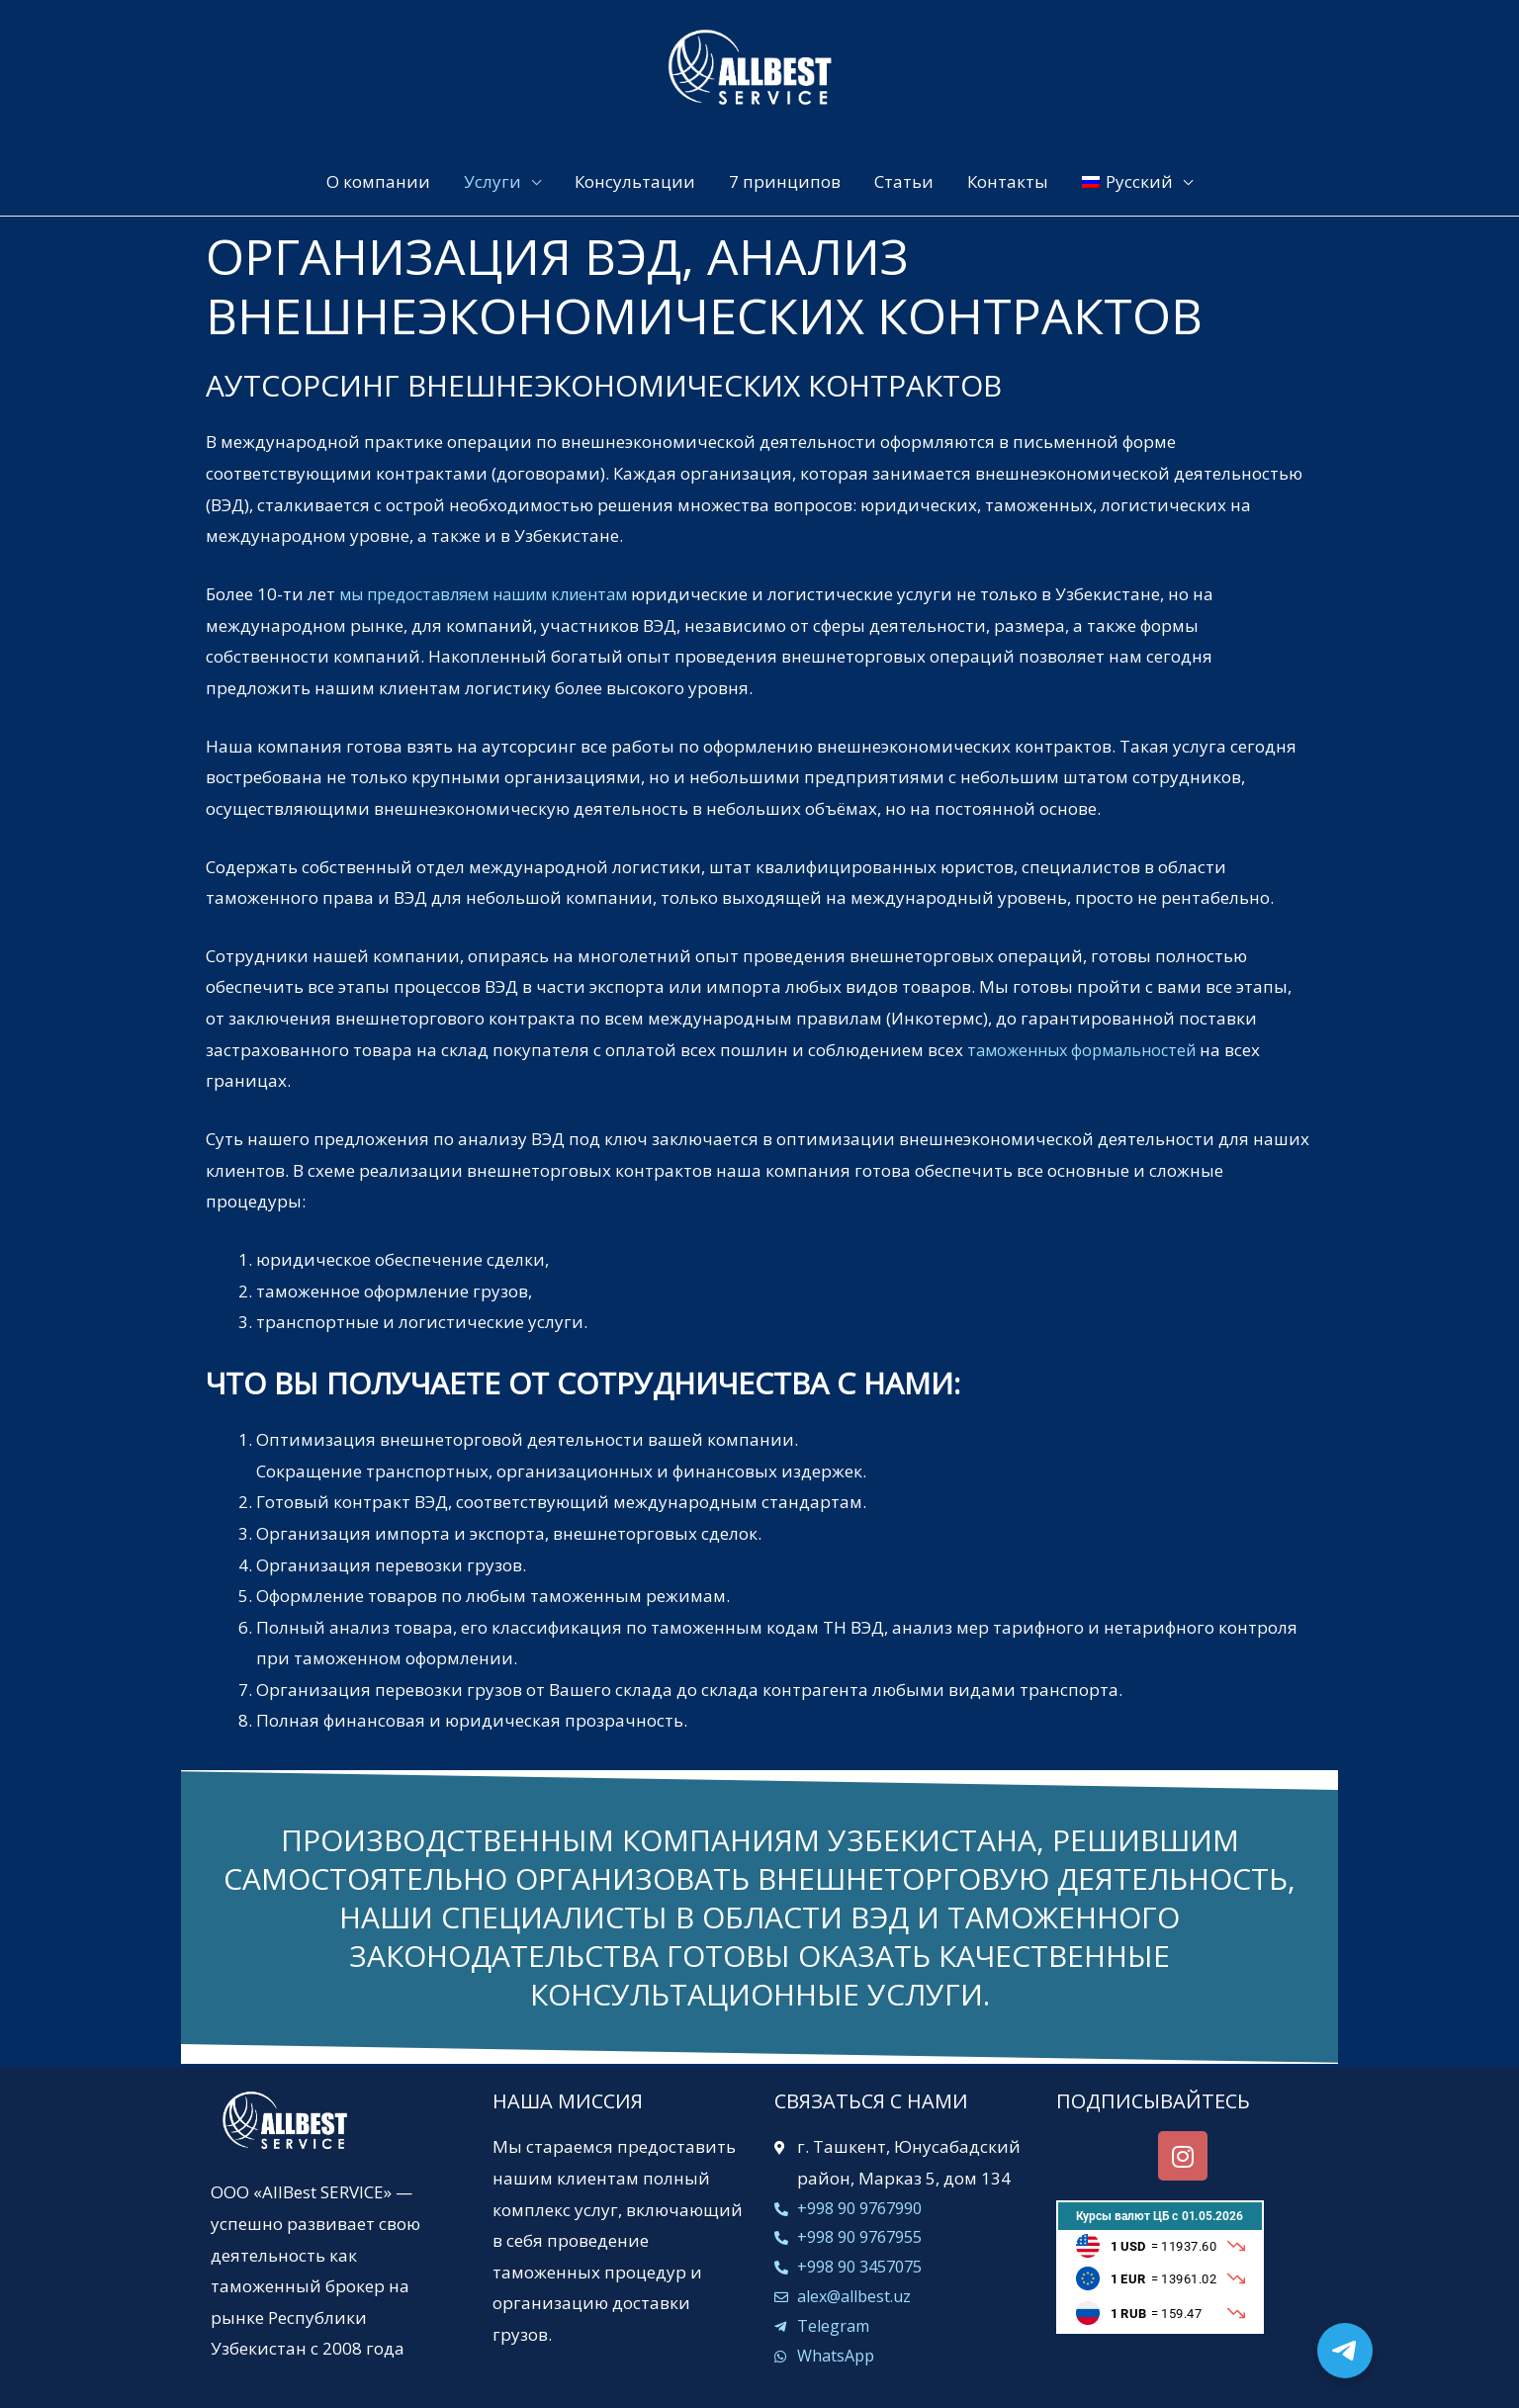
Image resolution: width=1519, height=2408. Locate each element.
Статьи (904, 181)
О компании (378, 181)
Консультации (635, 181)
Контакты (1007, 181)
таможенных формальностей (1089, 1048)
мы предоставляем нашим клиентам (494, 593)
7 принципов (785, 181)
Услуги (492, 181)
